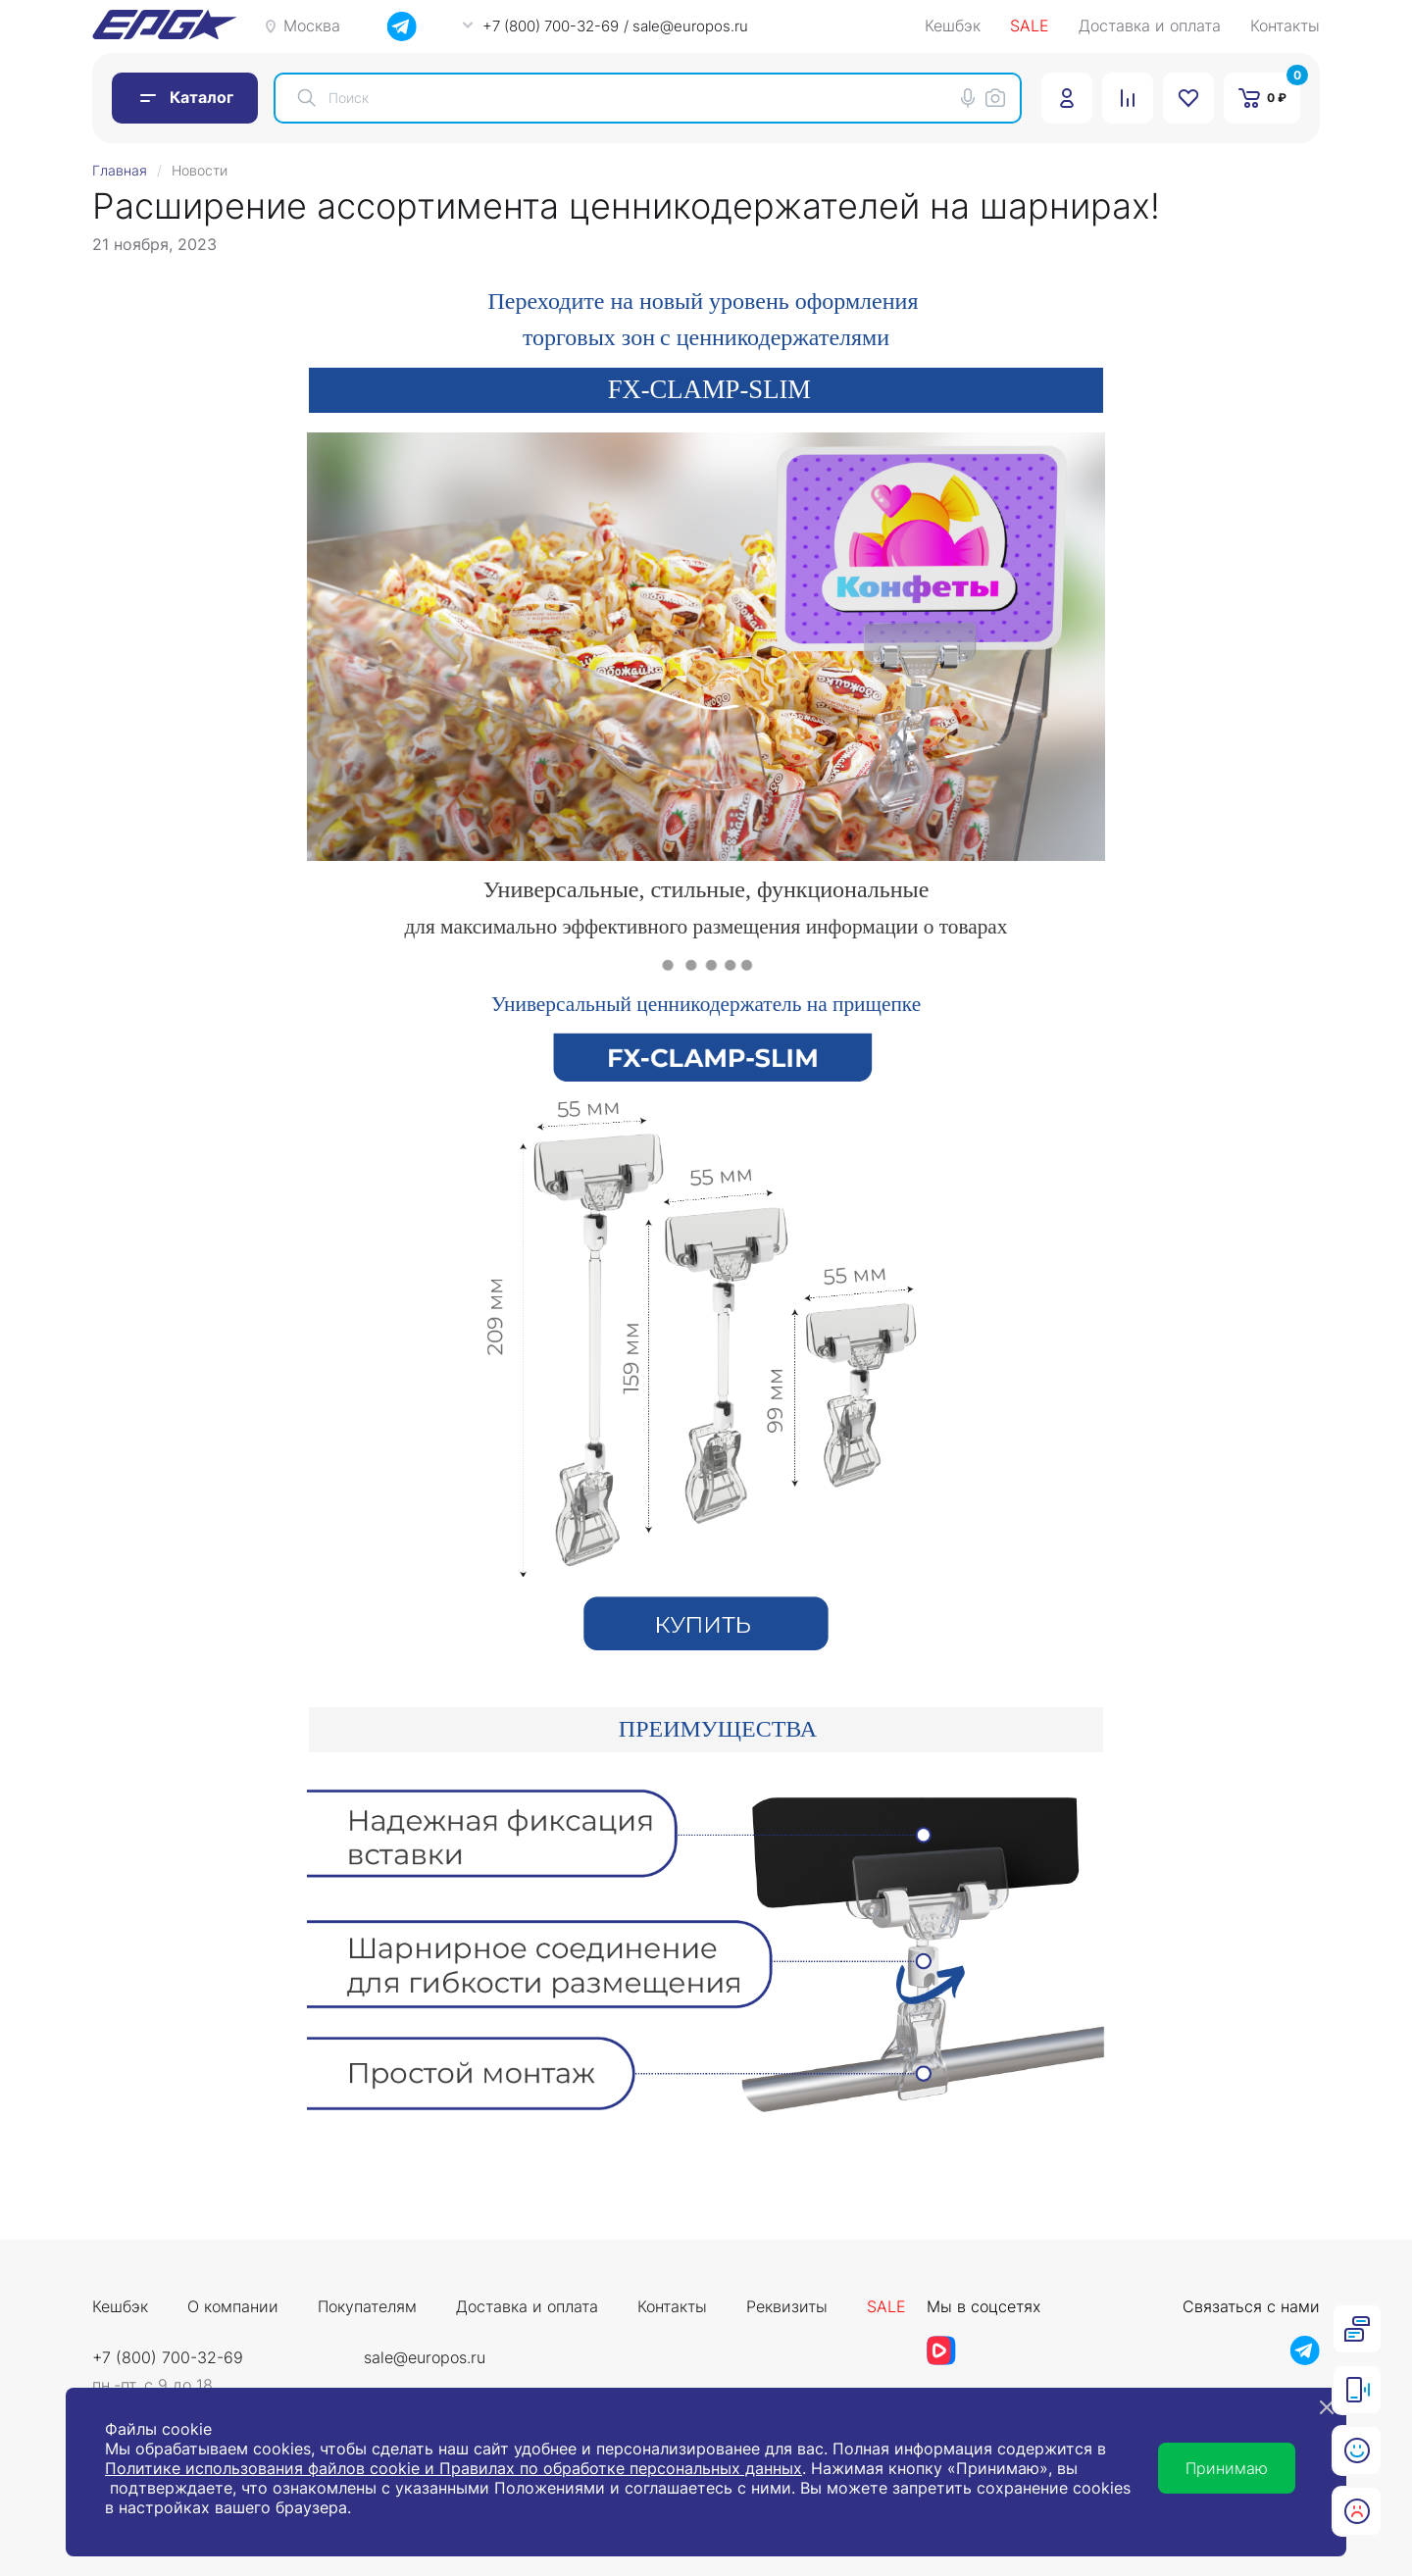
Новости (199, 170)
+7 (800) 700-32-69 (167, 2357)
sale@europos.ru (424, 2357)
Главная (119, 170)
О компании (232, 2307)
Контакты (1285, 26)
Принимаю (1226, 2468)
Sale (886, 2307)
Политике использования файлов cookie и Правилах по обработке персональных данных (453, 2468)
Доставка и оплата (1150, 26)
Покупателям (367, 2307)
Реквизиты (787, 2307)
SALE (1029, 26)
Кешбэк (953, 26)
